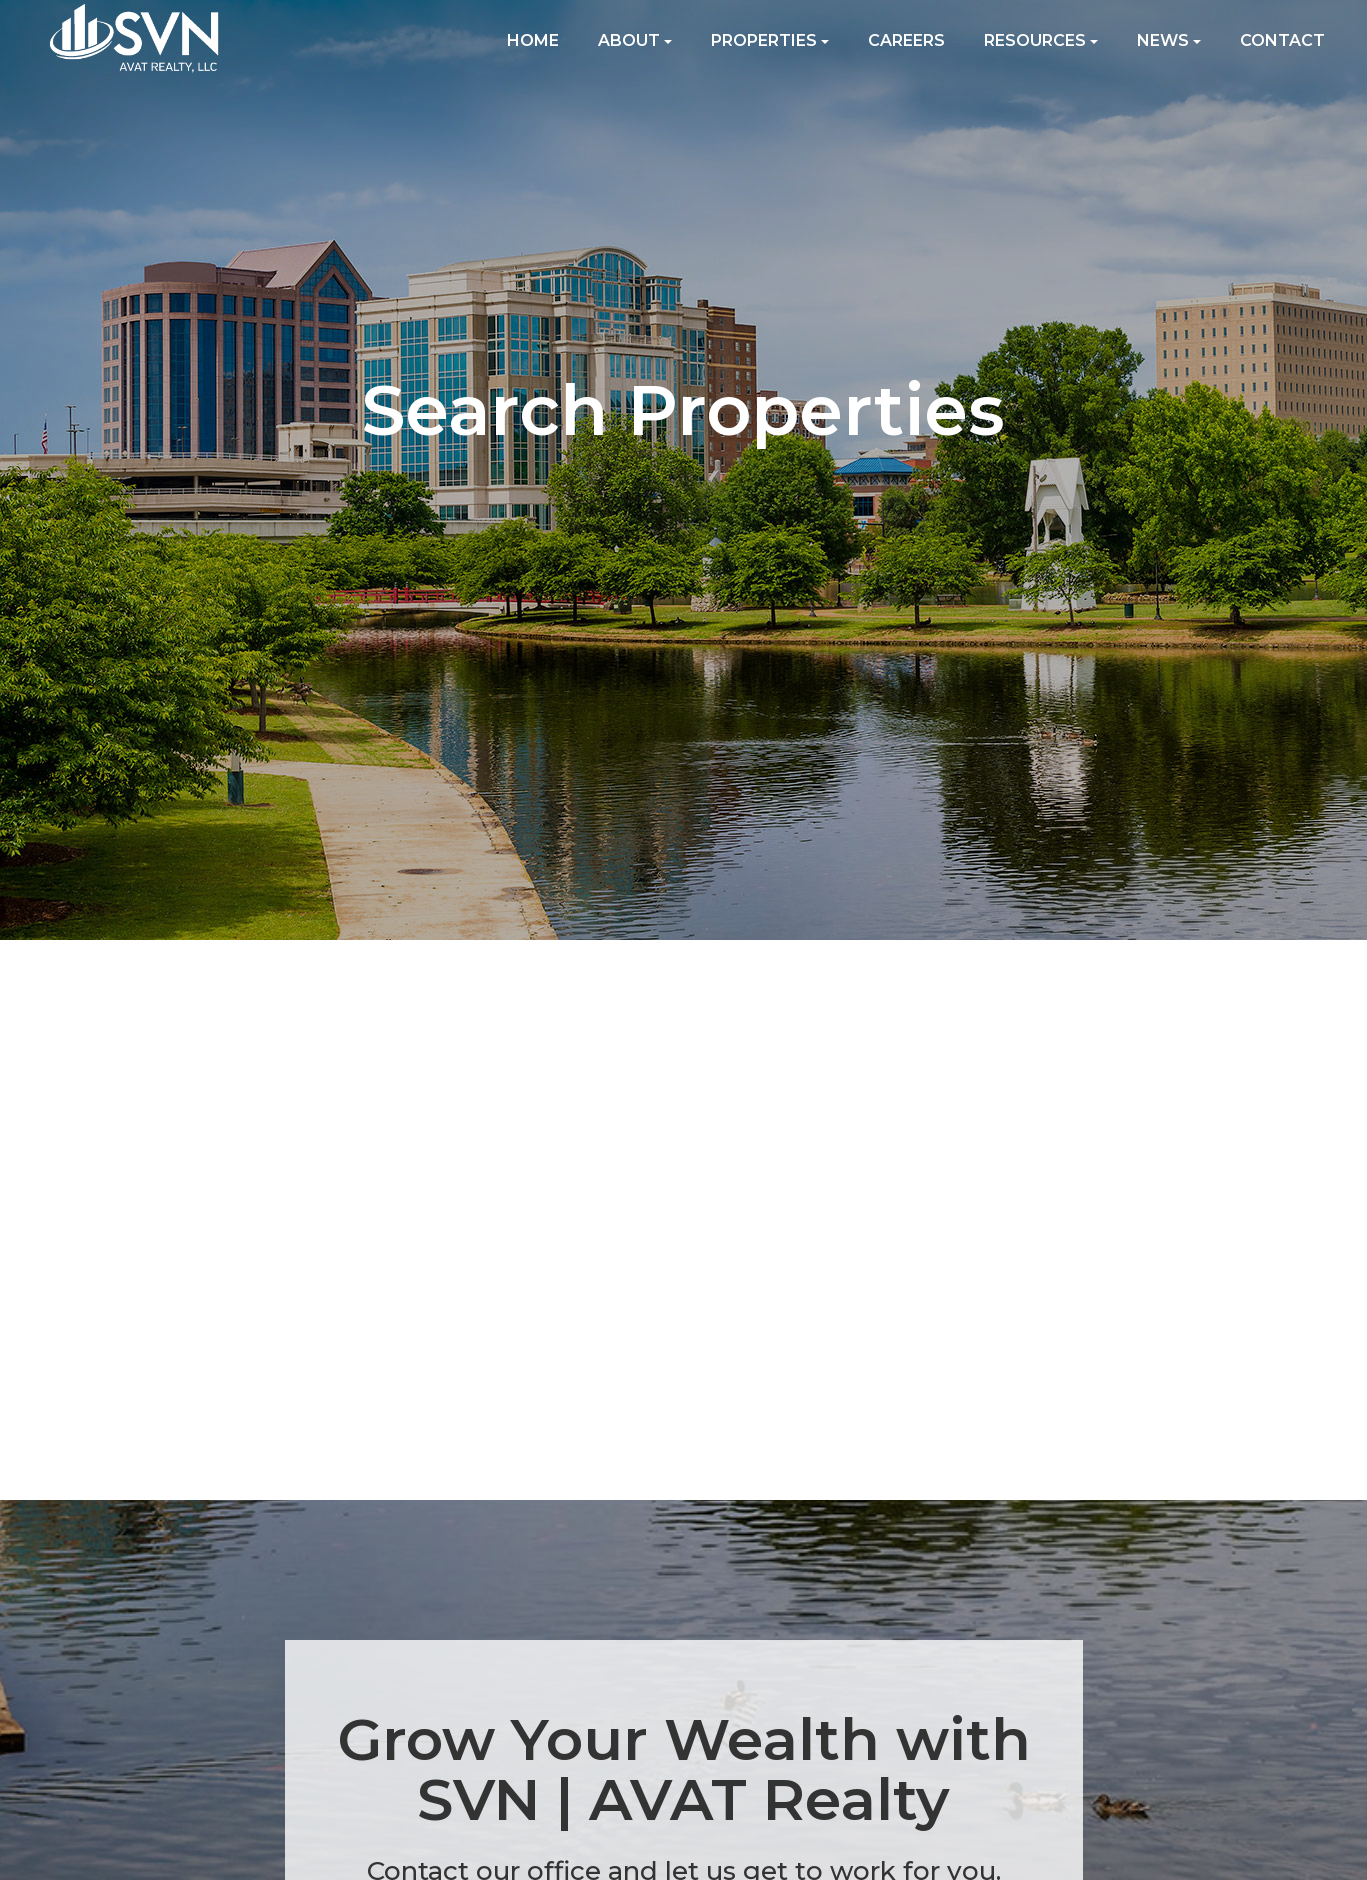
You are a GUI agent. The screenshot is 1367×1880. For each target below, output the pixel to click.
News (1169, 40)
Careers (906, 40)
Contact (1282, 40)
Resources (1041, 40)
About (635, 40)
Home (533, 40)
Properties (770, 40)
